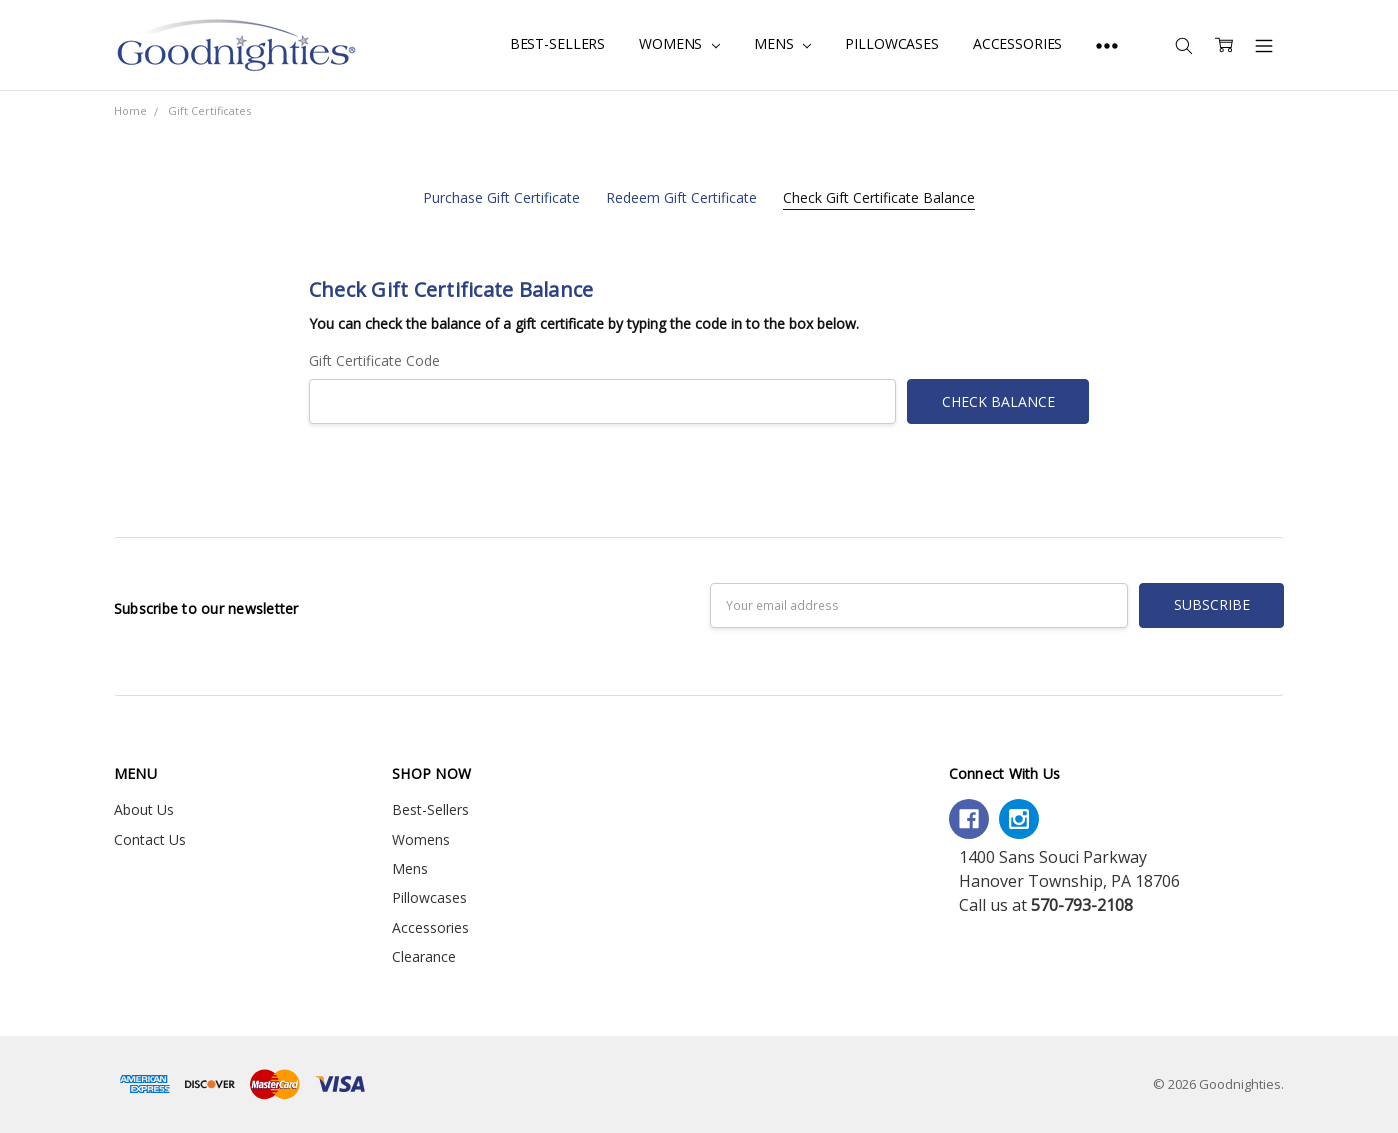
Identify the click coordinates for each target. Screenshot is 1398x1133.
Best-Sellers (557, 43)
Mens (782, 43)
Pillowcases (891, 43)
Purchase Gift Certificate (501, 197)
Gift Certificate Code (374, 360)
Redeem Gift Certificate (681, 197)
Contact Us (150, 839)
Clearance (424, 956)
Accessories (1017, 43)
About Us (144, 809)
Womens (679, 43)
